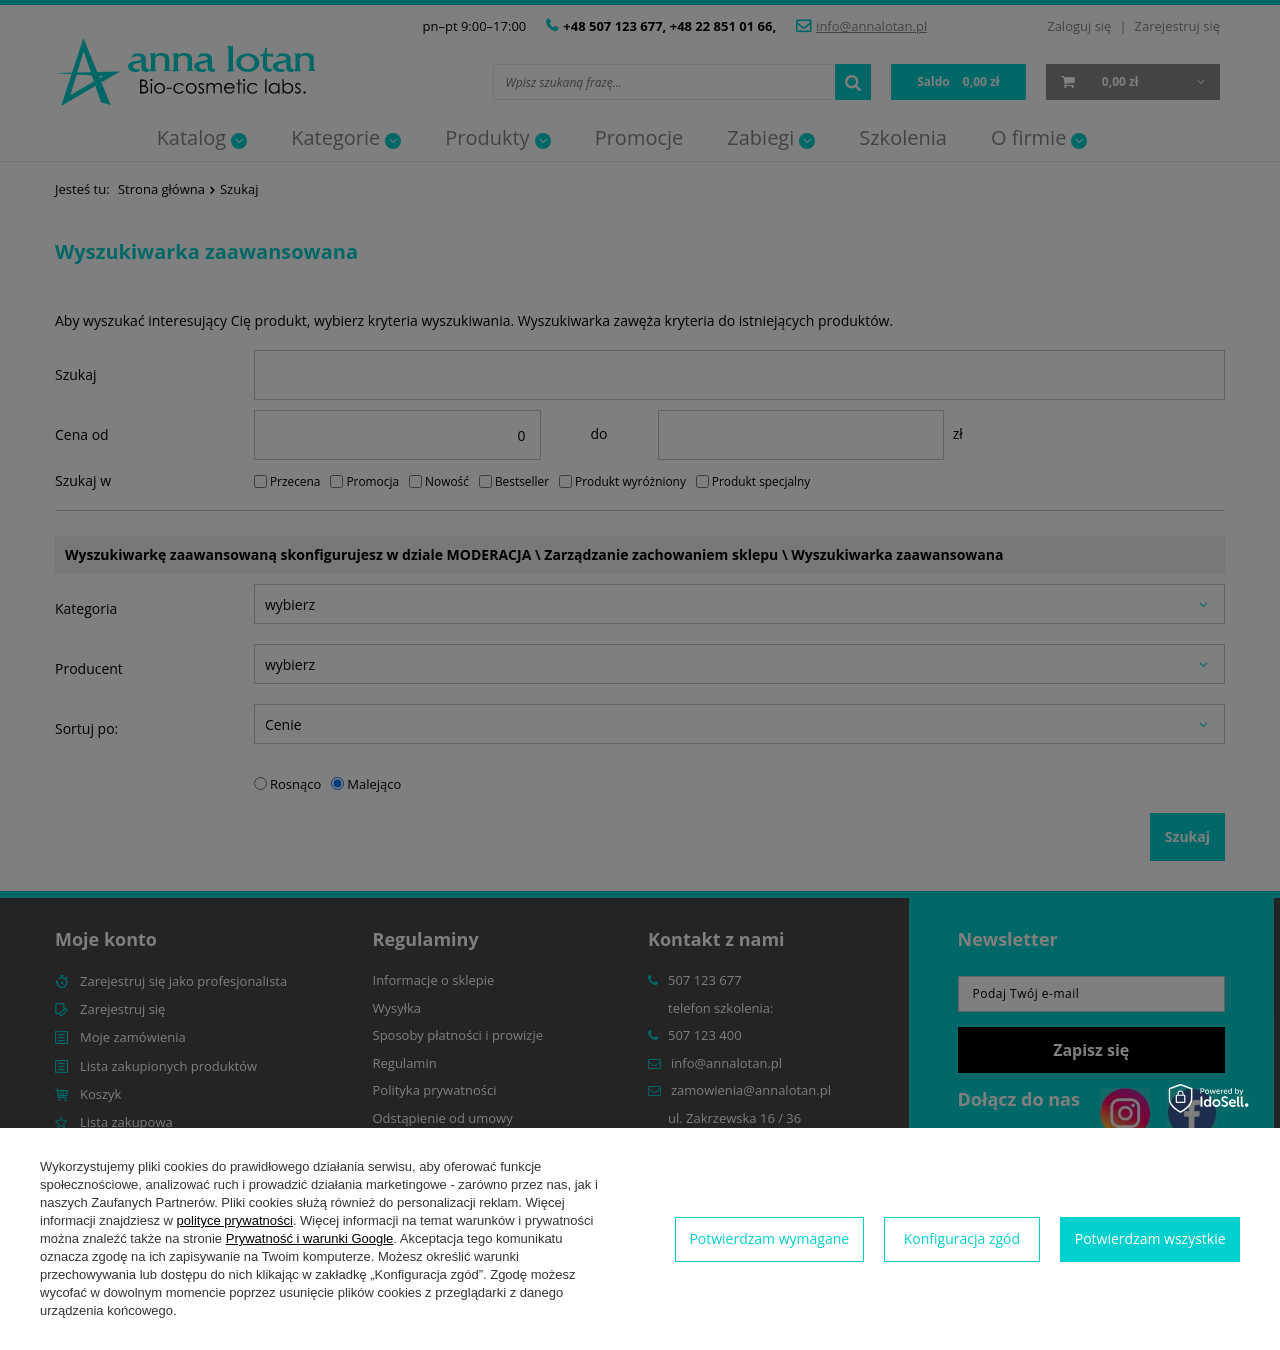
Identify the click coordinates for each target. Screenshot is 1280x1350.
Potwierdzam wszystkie (1150, 1238)
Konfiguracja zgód (962, 1238)
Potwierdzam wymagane (769, 1238)
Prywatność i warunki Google (310, 1238)
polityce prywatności (235, 1220)
